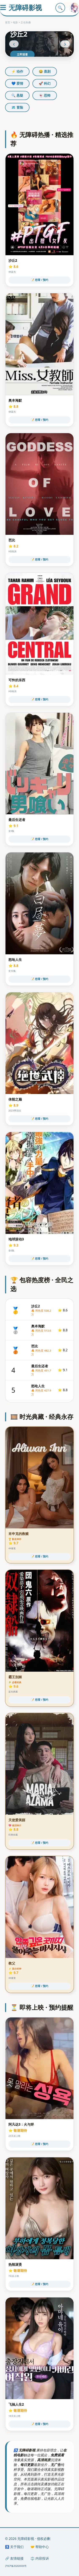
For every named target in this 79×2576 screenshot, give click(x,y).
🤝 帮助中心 (39, 2546)
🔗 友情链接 (14, 2558)
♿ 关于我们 (14, 2546)
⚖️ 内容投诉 (39, 2558)
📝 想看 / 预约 (39, 279)
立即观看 (22, 54)
